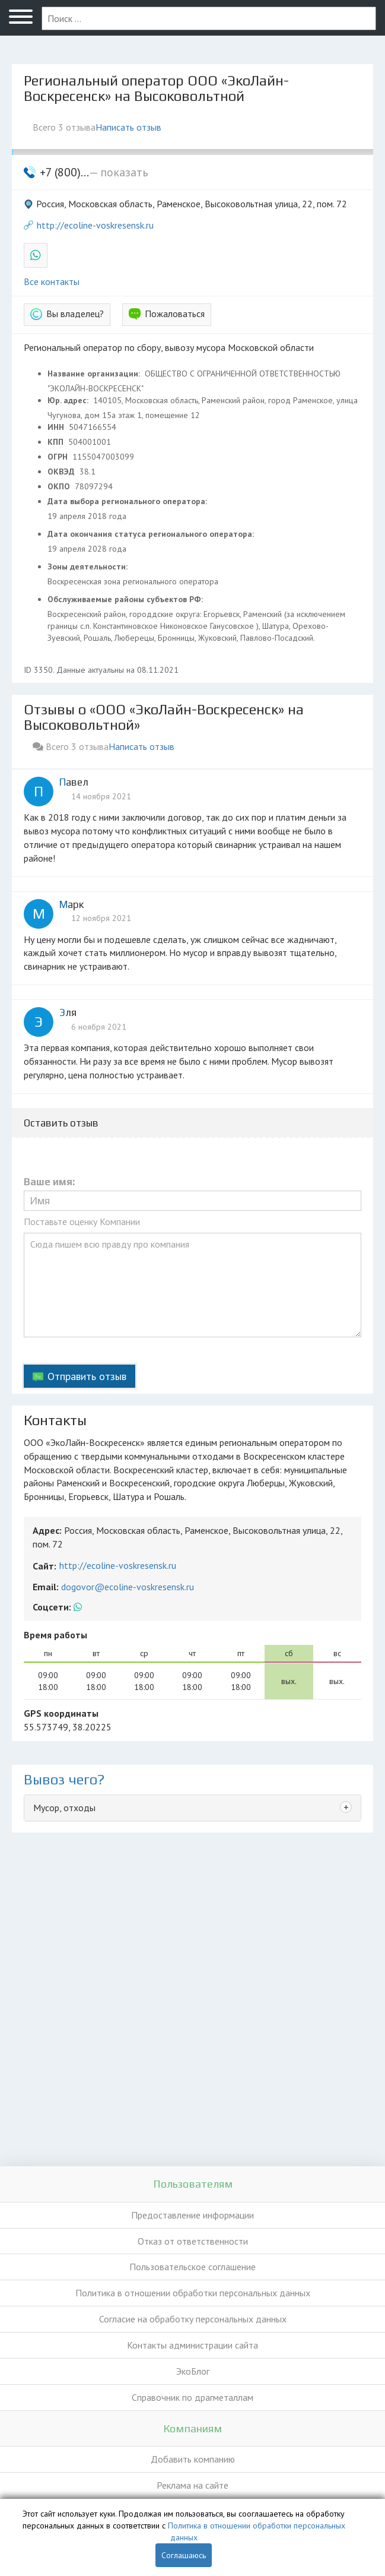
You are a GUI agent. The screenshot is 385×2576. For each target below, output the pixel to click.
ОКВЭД (62, 471)
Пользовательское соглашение (192, 2267)
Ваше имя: (49, 1182)
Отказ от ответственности (193, 2241)
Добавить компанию (193, 2459)
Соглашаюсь (183, 2555)
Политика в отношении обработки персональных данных (192, 2293)
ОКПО (59, 486)
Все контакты (51, 281)
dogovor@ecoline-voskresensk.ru (127, 1587)
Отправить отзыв (86, 1376)
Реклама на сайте (192, 2485)
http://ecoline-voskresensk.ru (95, 225)
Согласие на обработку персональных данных (193, 2319)
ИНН (56, 427)
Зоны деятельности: (88, 566)
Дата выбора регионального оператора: (128, 501)
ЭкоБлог (192, 2371)
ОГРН (58, 456)
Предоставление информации (192, 2215)
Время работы (55, 1635)
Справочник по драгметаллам (192, 2397)
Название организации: (94, 373)
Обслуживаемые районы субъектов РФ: (126, 599)
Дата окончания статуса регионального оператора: (151, 534)
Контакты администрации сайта (192, 2345)
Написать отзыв (128, 127)
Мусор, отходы (64, 1808)
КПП (56, 441)
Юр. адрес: (69, 400)
